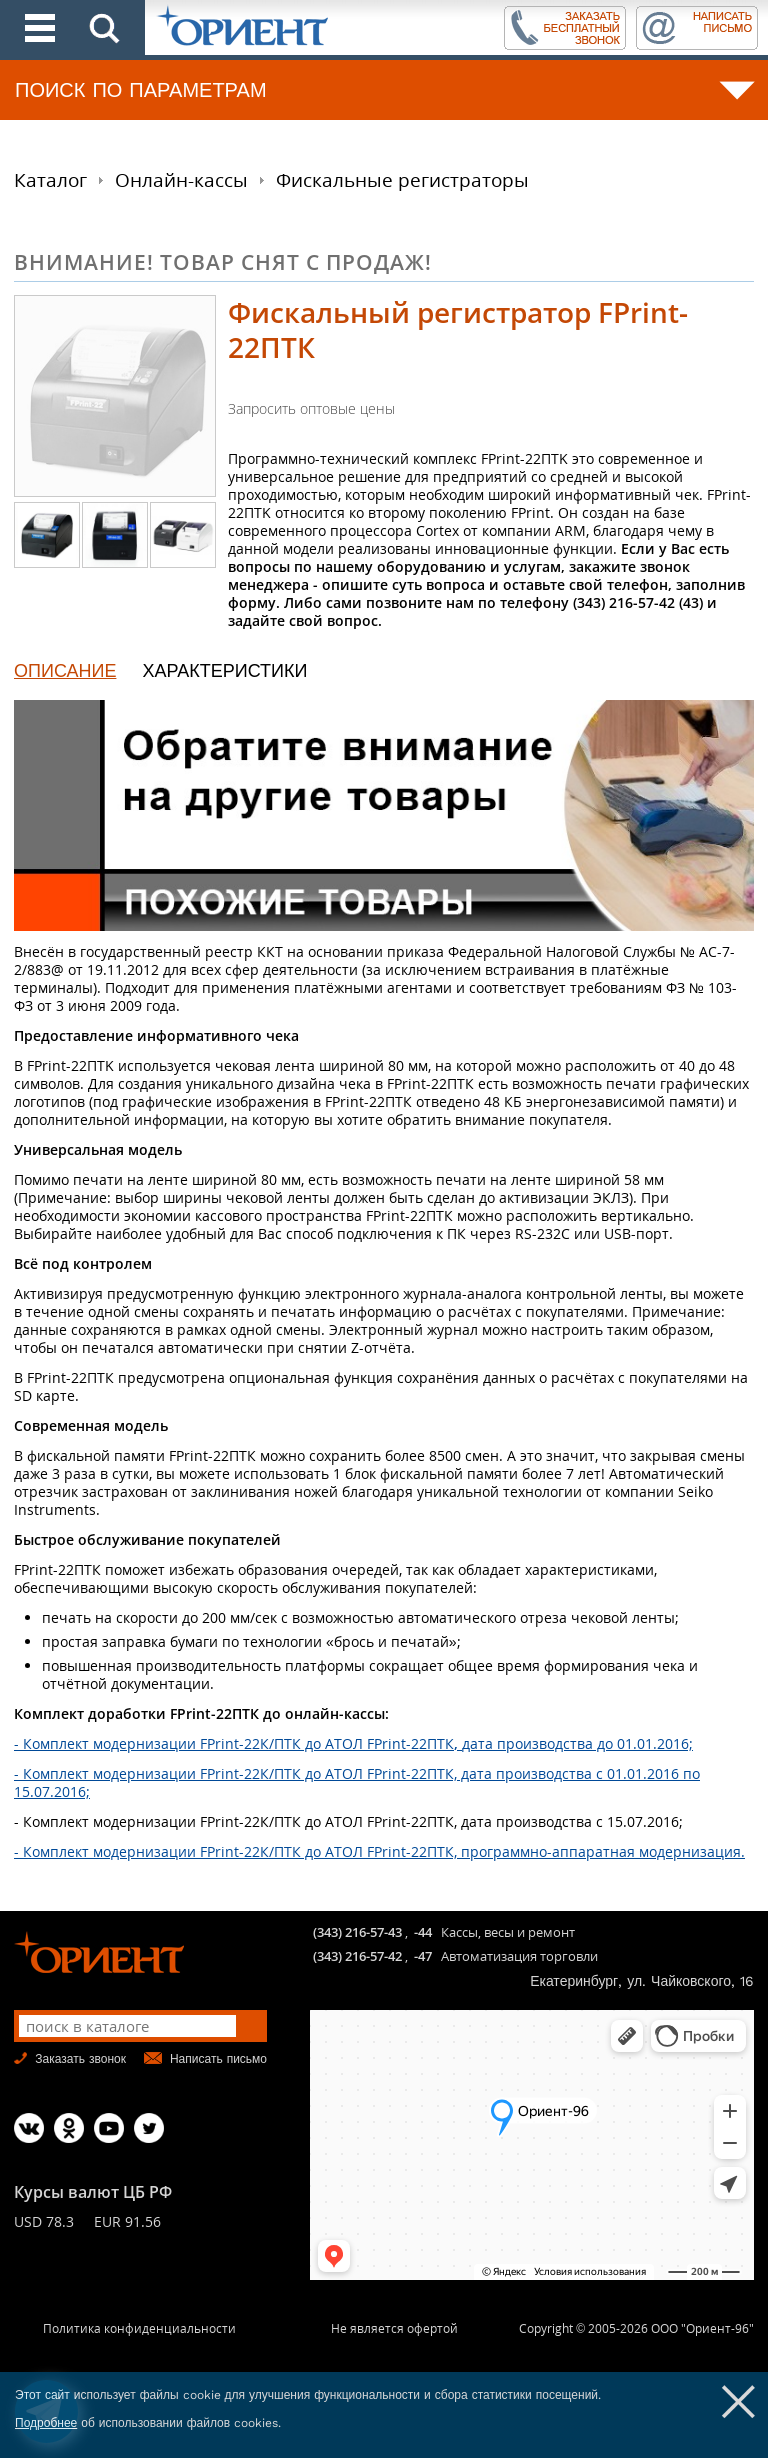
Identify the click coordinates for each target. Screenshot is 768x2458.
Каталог (50, 180)
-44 (423, 1932)
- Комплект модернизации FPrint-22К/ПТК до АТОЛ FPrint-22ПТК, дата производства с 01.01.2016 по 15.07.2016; (357, 1782)
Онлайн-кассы (181, 180)
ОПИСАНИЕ (65, 670)
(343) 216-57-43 (357, 1932)
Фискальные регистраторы (402, 180)
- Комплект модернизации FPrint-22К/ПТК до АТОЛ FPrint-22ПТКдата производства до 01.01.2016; (353, 1743)
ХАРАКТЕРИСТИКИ (224, 670)
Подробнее (46, 2423)
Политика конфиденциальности (139, 2328)
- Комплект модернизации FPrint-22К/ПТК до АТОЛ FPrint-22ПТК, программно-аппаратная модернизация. (379, 1851)
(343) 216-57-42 (357, 1956)
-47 (423, 1956)
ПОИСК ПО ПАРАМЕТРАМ (141, 90)
